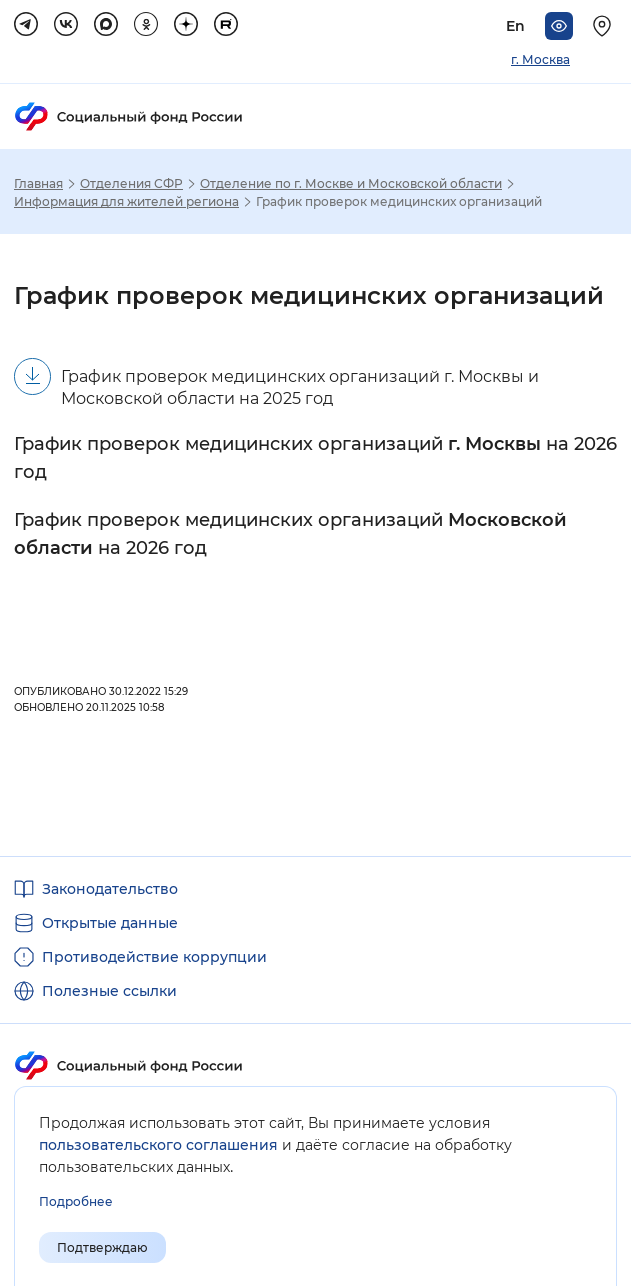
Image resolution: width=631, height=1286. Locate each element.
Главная (38, 184)
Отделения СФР (131, 184)
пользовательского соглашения (158, 1145)
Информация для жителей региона (126, 202)
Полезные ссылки (109, 991)
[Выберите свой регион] (605, 26)
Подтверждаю (102, 1247)
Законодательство (110, 889)
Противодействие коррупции (154, 957)
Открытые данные (110, 923)
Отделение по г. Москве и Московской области (351, 184)
